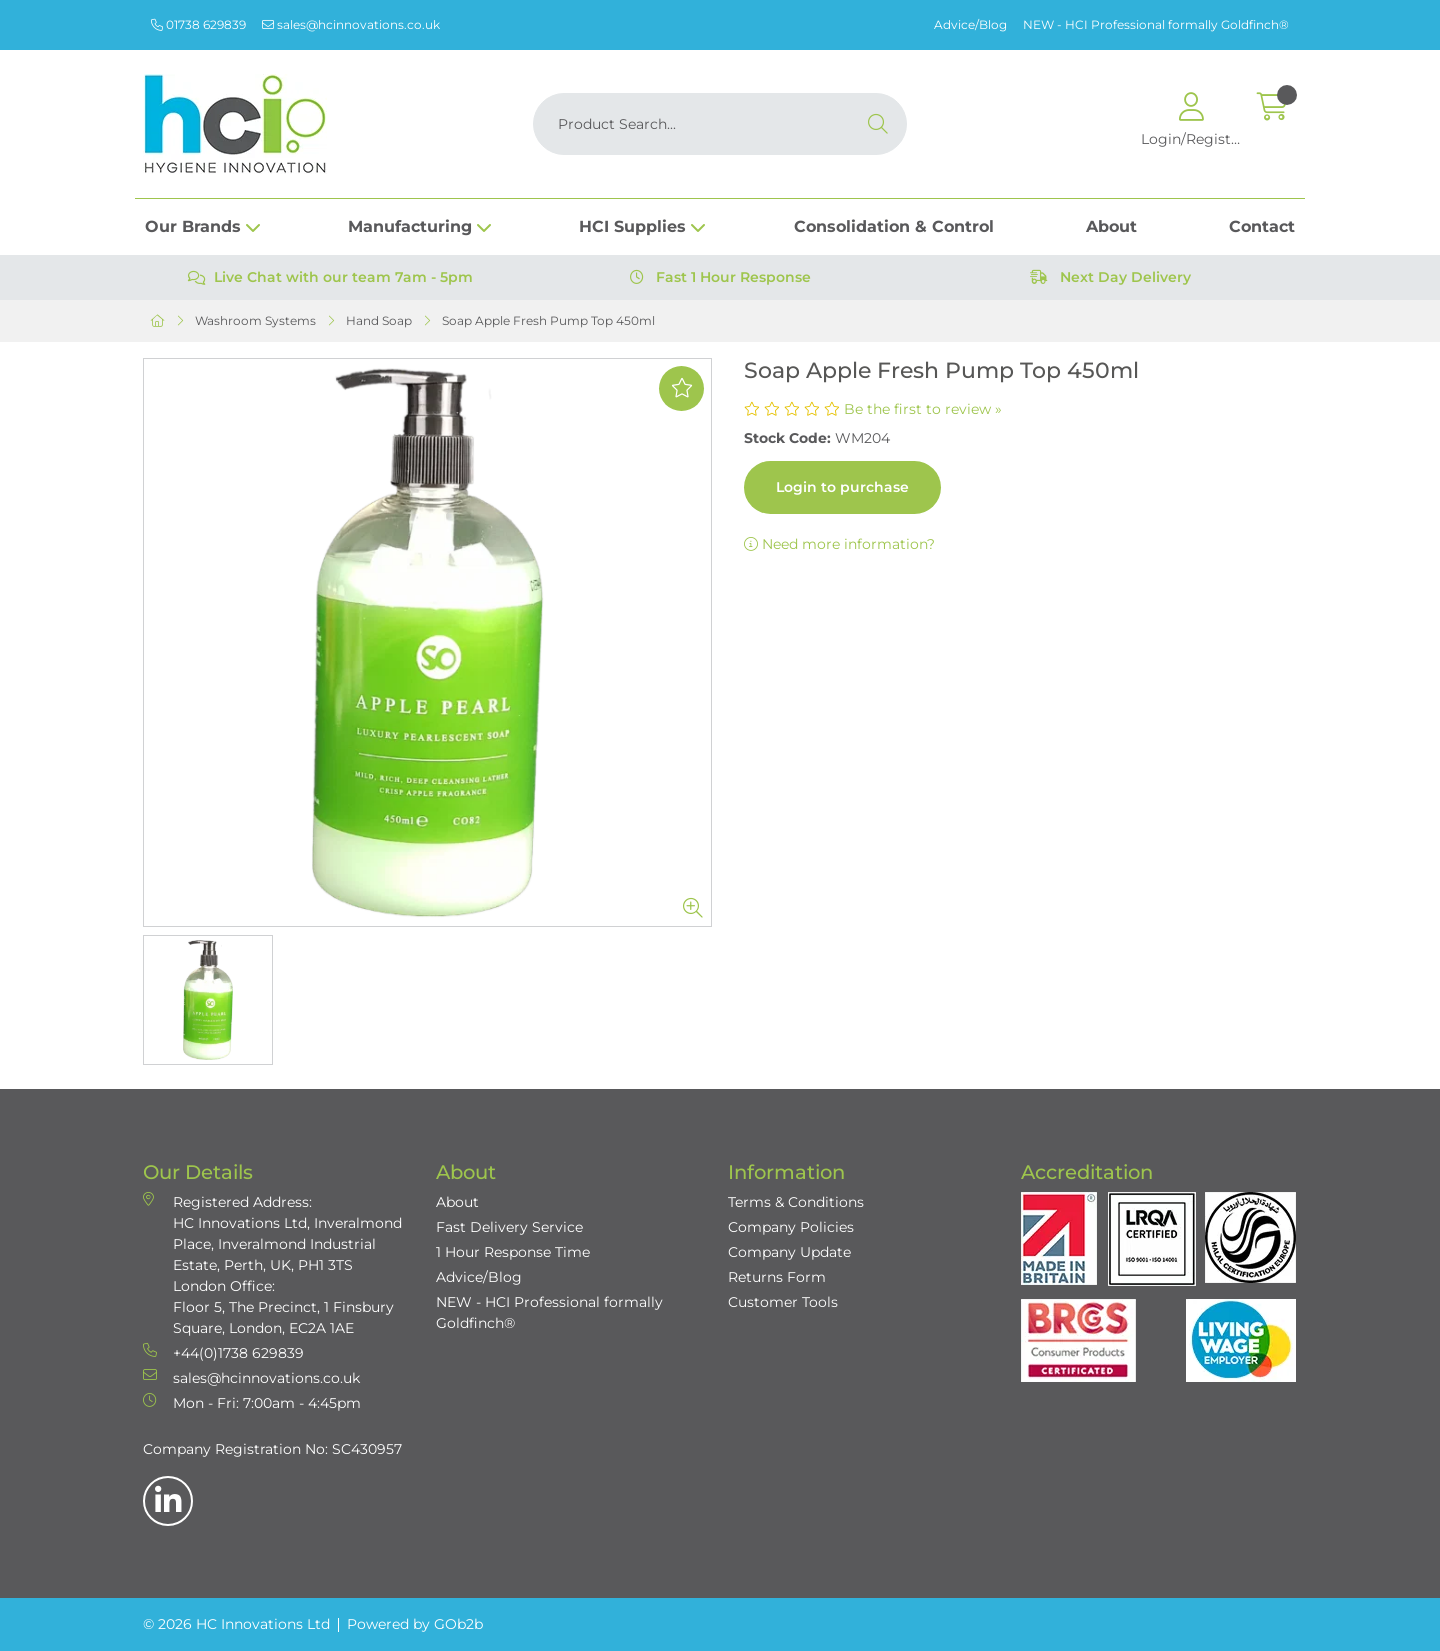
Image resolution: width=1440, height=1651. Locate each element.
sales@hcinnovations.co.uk (351, 24)
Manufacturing (410, 226)
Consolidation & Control (894, 226)
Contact (1262, 226)
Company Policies (791, 1227)
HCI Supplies (632, 226)
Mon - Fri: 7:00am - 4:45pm (252, 1402)
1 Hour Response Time (513, 1252)
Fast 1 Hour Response (720, 277)
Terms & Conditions (796, 1202)
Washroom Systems (255, 320)
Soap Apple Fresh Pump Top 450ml (548, 320)
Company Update (789, 1252)
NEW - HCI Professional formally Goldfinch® (1156, 24)
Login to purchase (842, 487)
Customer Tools (783, 1302)
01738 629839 (198, 24)
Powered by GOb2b (415, 1624)
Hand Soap (379, 320)
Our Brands (193, 226)
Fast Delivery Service (509, 1227)
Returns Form (777, 1277)
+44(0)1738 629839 (223, 1352)
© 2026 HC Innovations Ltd (236, 1624)
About (1111, 226)
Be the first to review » (923, 409)
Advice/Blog (970, 24)
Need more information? (839, 544)
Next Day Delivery (1110, 277)
